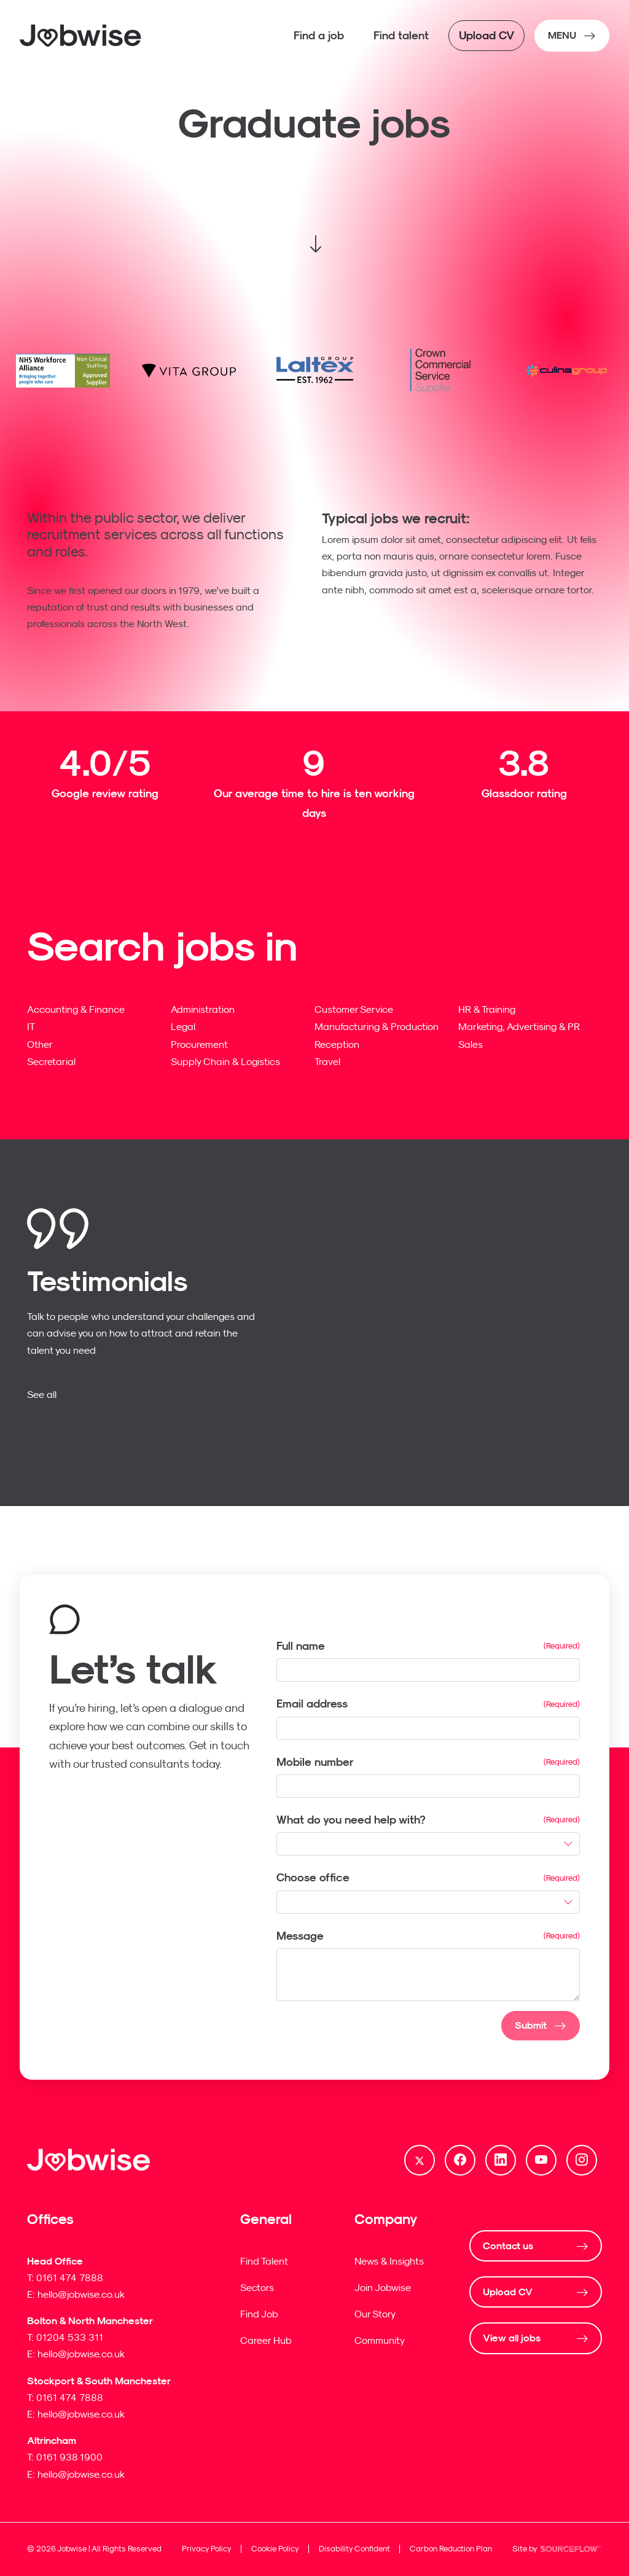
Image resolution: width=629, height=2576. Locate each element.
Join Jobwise (382, 2287)
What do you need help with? (351, 1819)
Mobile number (315, 1762)
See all (42, 1394)
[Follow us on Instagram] (581, 2160)
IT (31, 1026)
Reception (336, 1044)
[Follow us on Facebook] (460, 2160)
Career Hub (266, 2340)
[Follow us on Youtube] (541, 2160)
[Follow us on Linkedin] (500, 2160)
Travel (327, 1061)
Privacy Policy (207, 2548)
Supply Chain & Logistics (225, 1061)
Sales (470, 1044)
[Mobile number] (428, 1786)
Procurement (199, 1044)
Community (379, 2340)
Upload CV (508, 2292)
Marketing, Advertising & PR (519, 1026)
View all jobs (512, 2338)
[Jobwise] (81, 35)
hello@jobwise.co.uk (81, 2294)
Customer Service (353, 1009)
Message (300, 1935)
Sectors (257, 2287)
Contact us (508, 2246)
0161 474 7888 (69, 2277)
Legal (183, 1026)
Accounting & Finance (76, 1009)
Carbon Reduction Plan (451, 2548)
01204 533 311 (69, 2337)
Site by (557, 2550)
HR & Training (486, 1009)
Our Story (375, 2313)
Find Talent (264, 2260)
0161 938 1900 (69, 2456)
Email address (312, 1703)
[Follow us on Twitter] (419, 2160)
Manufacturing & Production (376, 1026)
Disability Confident (354, 2548)
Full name (300, 1645)
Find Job (259, 2313)
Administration (203, 1009)
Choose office (313, 1877)
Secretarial (51, 1061)
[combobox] (428, 1844)
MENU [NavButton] (562, 35)
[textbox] (428, 1670)
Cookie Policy (275, 2548)
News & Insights (389, 2260)
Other (40, 1044)
